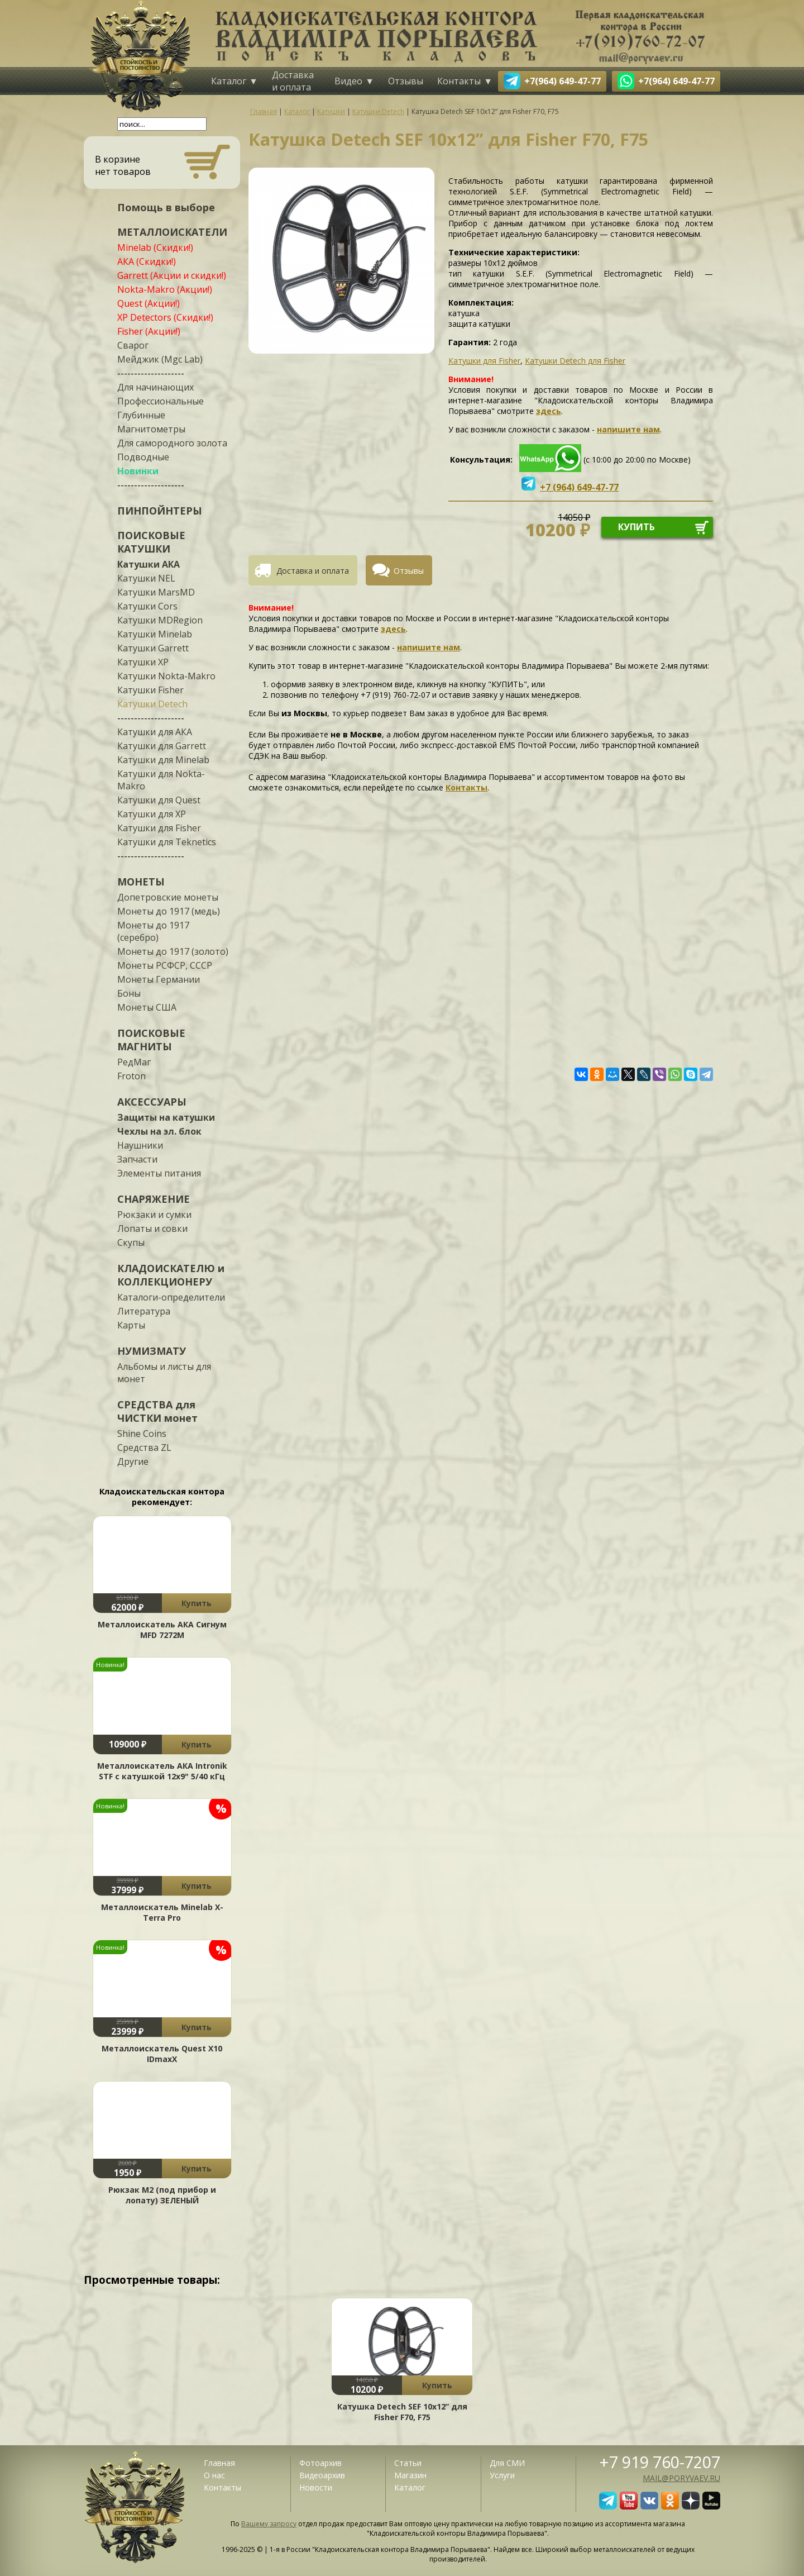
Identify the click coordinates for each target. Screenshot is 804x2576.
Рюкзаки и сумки (154, 1214)
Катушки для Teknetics (166, 842)
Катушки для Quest (158, 800)
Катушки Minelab (154, 634)
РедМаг (134, 1062)
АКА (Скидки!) (146, 261)
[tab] (307, 570)
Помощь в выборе (166, 207)
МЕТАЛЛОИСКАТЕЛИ (172, 232)
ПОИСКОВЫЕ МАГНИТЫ (151, 1039)
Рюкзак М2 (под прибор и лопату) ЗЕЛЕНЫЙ (162, 2195)
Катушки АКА (148, 564)
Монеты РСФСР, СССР (164, 965)
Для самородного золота (172, 443)
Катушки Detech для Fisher (575, 360)
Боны (129, 993)
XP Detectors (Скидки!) (165, 317)
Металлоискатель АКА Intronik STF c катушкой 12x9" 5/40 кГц (162, 1771)
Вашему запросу (268, 2524)
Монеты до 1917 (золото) (172, 951)
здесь (548, 411)
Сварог (133, 345)
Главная (219, 2463)
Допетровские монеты (167, 897)
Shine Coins (141, 1433)
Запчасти (137, 1159)
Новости (315, 2487)
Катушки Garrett (153, 648)
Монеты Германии (158, 979)
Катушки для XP (151, 814)
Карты (131, 1325)
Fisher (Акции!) (148, 331)
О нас (214, 2475)
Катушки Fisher (150, 690)
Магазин (410, 2475)
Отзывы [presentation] (409, 570)
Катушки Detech (152, 704)
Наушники (140, 1145)
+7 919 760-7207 (660, 2462)
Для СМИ (507, 2463)
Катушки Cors (147, 606)
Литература (143, 1311)
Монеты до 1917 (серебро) (153, 931)
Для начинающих (155, 387)
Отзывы (405, 81)
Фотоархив (320, 2463)
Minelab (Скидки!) (155, 247)
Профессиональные (160, 401)
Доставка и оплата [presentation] (312, 570)
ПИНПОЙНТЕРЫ (159, 510)
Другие (133, 1461)
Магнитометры (151, 429)
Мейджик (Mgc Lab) (160, 359)
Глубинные (141, 415)
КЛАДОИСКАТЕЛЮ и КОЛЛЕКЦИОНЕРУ (170, 1274)
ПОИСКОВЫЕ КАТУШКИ (151, 541)
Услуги (502, 2475)
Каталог (228, 81)
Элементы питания (159, 1173)
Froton (131, 1076)
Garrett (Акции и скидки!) (171, 275)
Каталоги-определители (171, 1297)
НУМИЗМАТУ (151, 1351)
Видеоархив (322, 2475)
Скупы (131, 1242)
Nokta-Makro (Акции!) (164, 289)
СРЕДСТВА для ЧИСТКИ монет (157, 1411)
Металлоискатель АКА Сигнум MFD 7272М (162, 1629)
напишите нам (628, 429)
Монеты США (146, 1007)
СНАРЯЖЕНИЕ (153, 1199)
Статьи (408, 2463)
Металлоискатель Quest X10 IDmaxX (162, 2053)
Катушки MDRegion (160, 620)
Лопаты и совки (152, 1228)
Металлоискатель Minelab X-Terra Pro (162, 1912)
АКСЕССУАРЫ (151, 1101)
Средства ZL (144, 1447)
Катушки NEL (146, 578)
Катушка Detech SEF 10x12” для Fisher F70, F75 (402, 2411)
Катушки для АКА (154, 732)
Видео (348, 81)
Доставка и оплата (293, 81)
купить (636, 527)
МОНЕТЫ (141, 881)
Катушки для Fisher (159, 828)
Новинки (138, 471)
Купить (196, 1603)
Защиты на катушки (166, 1117)
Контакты (459, 81)
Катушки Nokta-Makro (166, 676)
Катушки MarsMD (156, 592)
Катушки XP (143, 662)
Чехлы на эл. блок (159, 1131)
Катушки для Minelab (163, 760)
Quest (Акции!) (148, 303)
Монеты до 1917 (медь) (168, 911)
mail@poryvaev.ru (681, 2478)
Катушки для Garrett (161, 746)
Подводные (143, 457)
